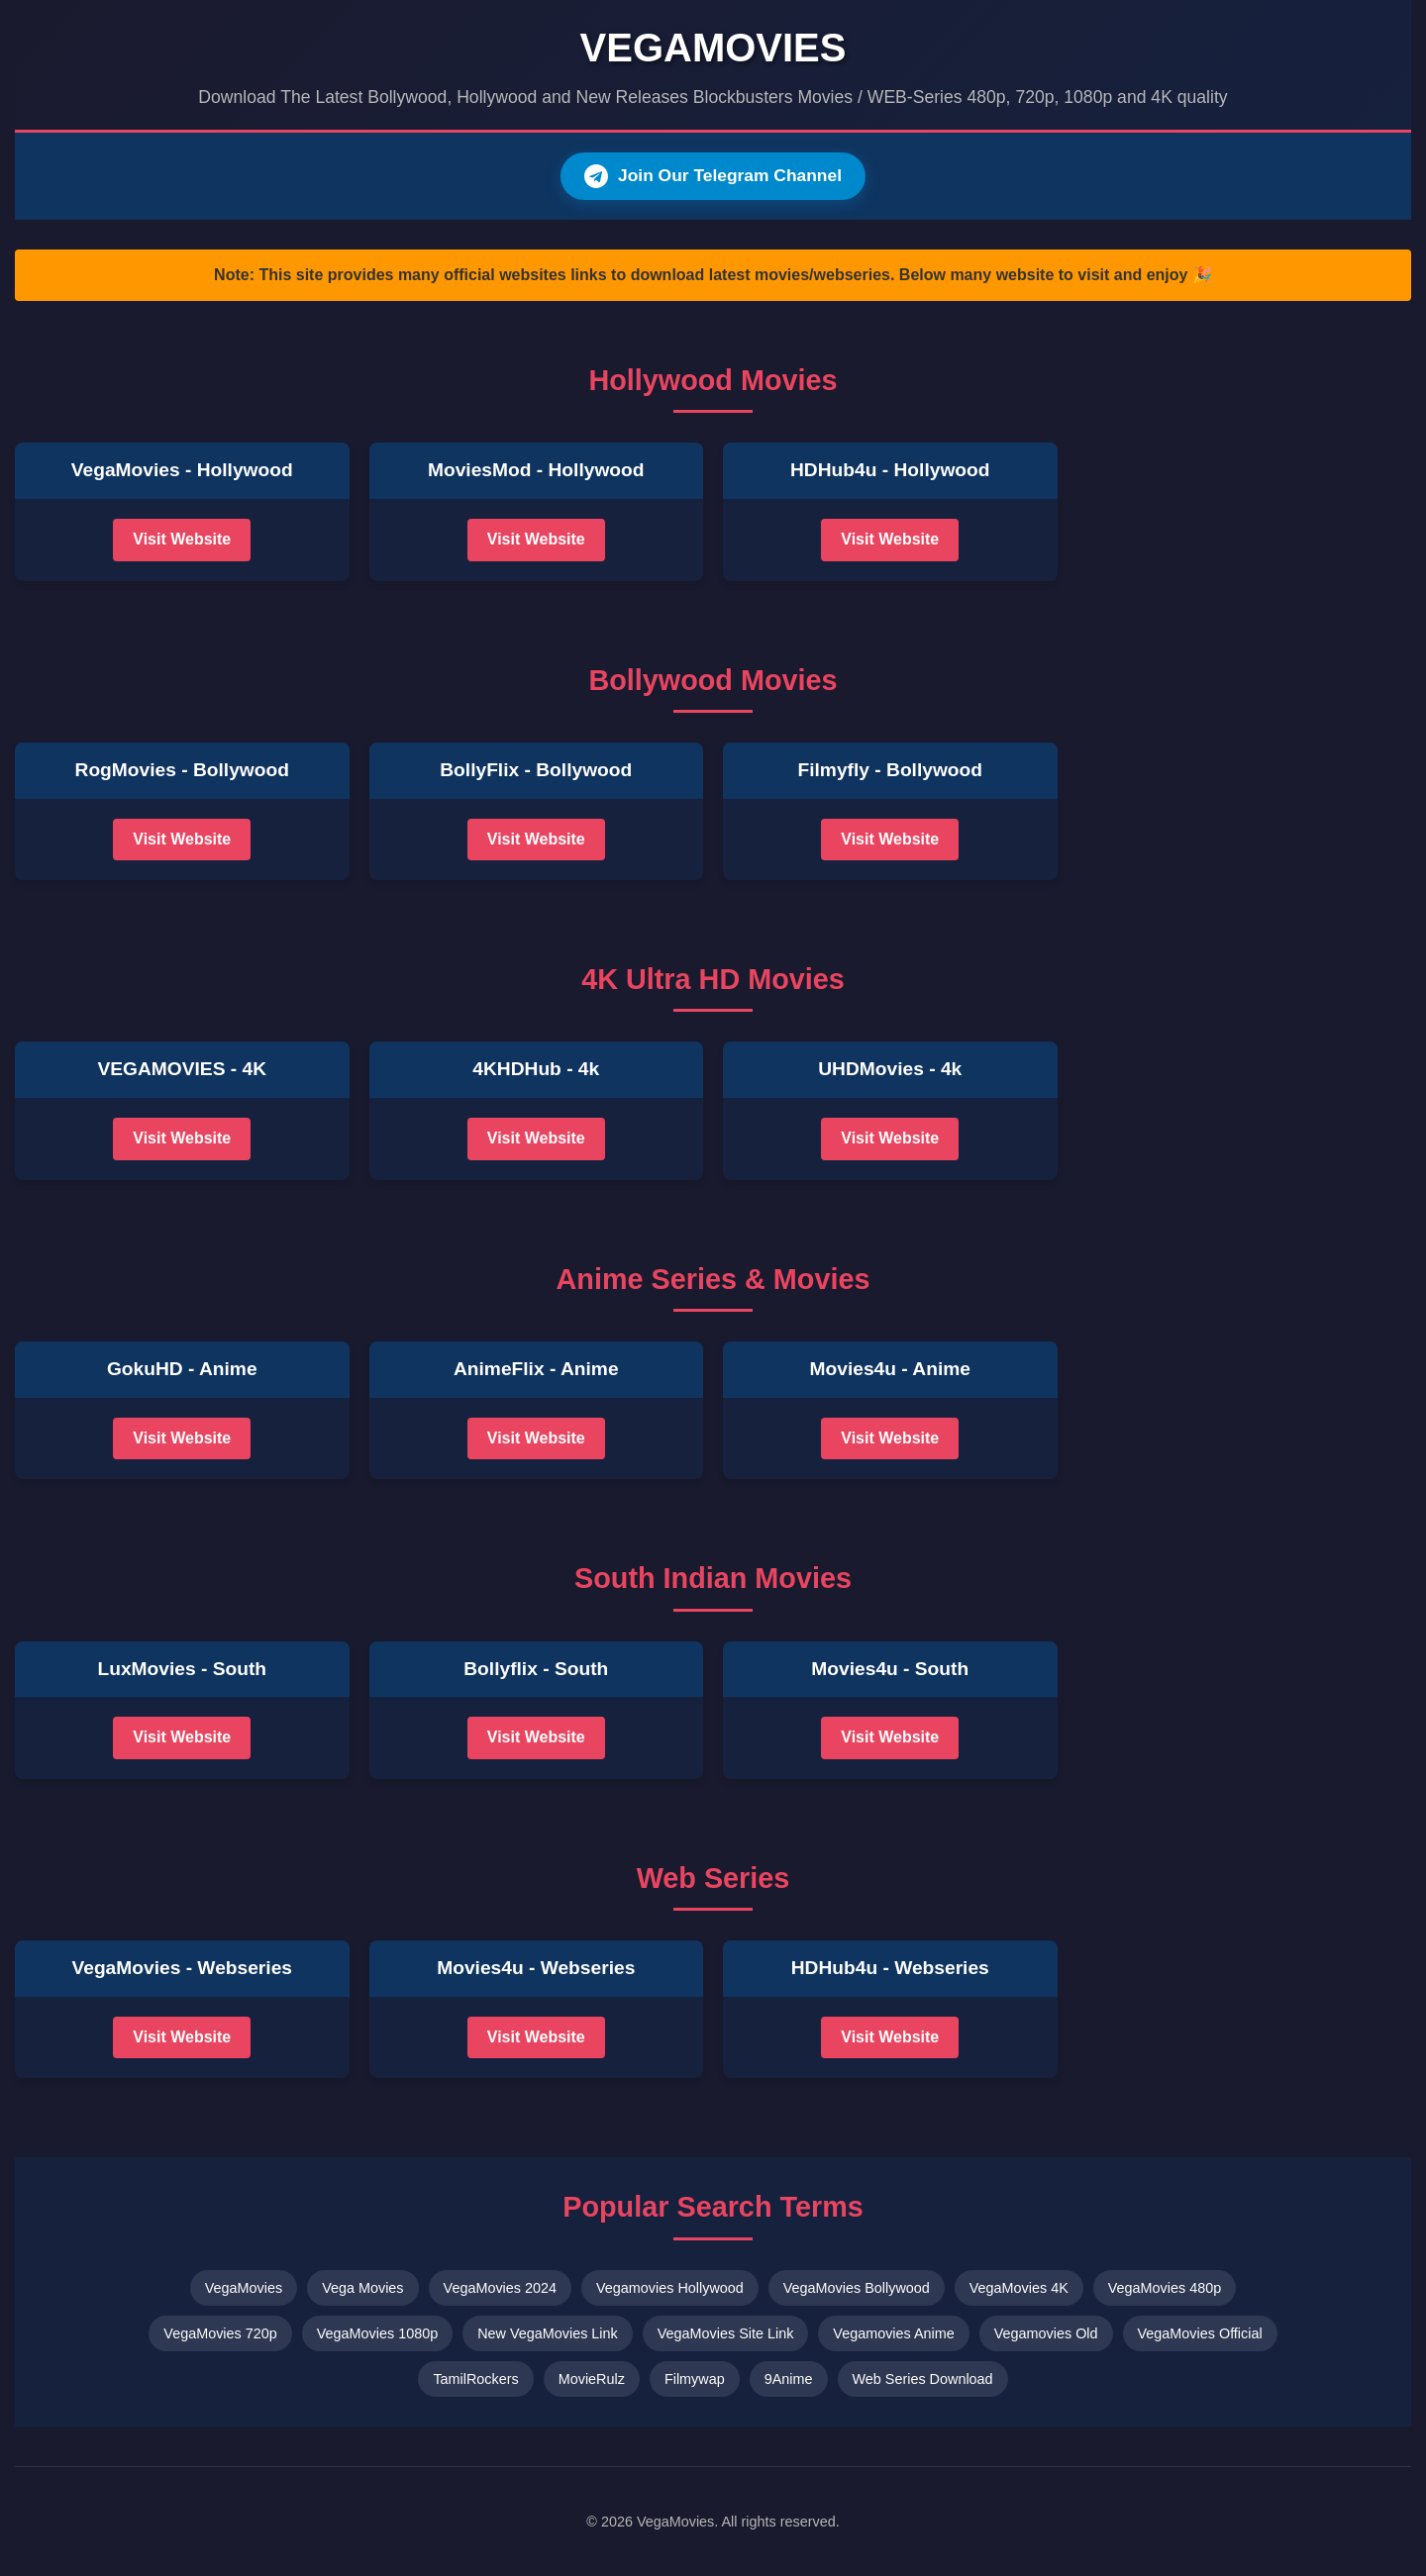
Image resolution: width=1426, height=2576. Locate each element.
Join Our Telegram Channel (713, 176)
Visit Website (182, 540)
